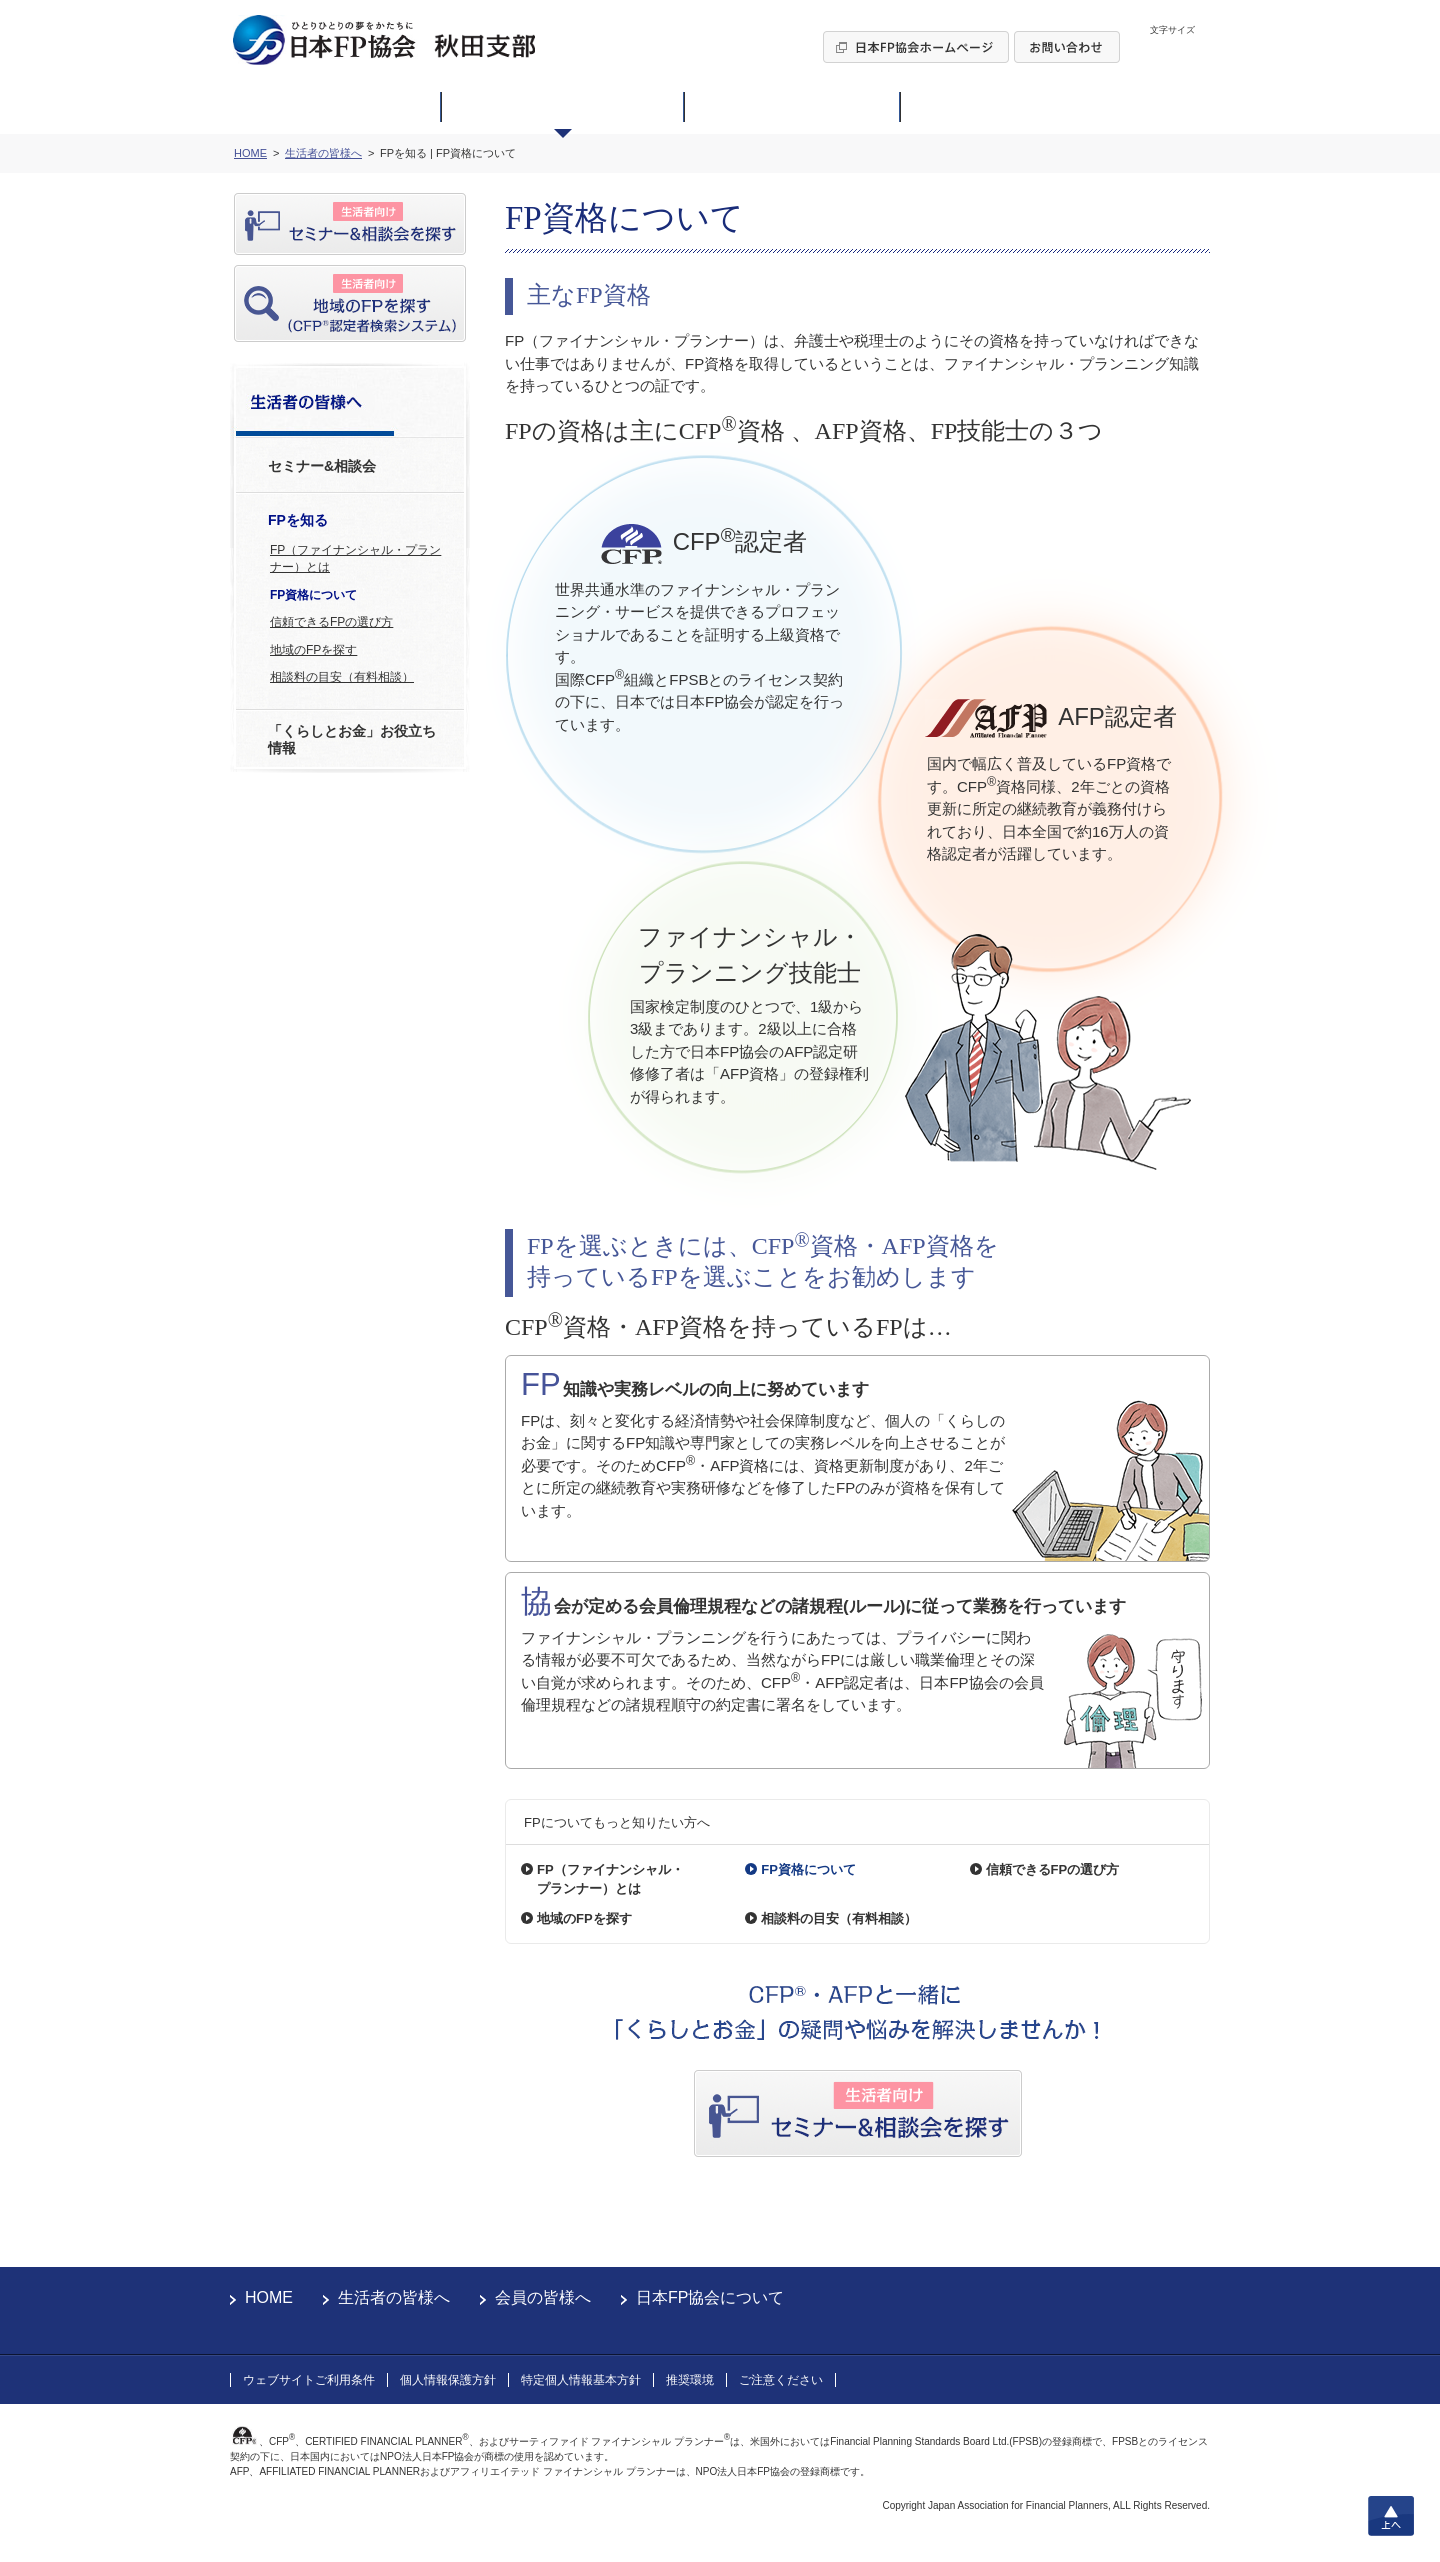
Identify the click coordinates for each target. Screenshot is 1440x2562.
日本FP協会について (710, 2297)
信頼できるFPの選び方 (331, 622)
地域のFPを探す (313, 650)
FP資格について (313, 595)
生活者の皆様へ (394, 2297)
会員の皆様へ (543, 2297)
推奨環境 (690, 2380)
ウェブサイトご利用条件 (309, 2380)
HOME (269, 2297)
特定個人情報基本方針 (581, 2380)
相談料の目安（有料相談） (342, 677)
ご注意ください (781, 2380)
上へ (1391, 2516)
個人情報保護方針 (448, 2380)
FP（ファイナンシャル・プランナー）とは (355, 558)
